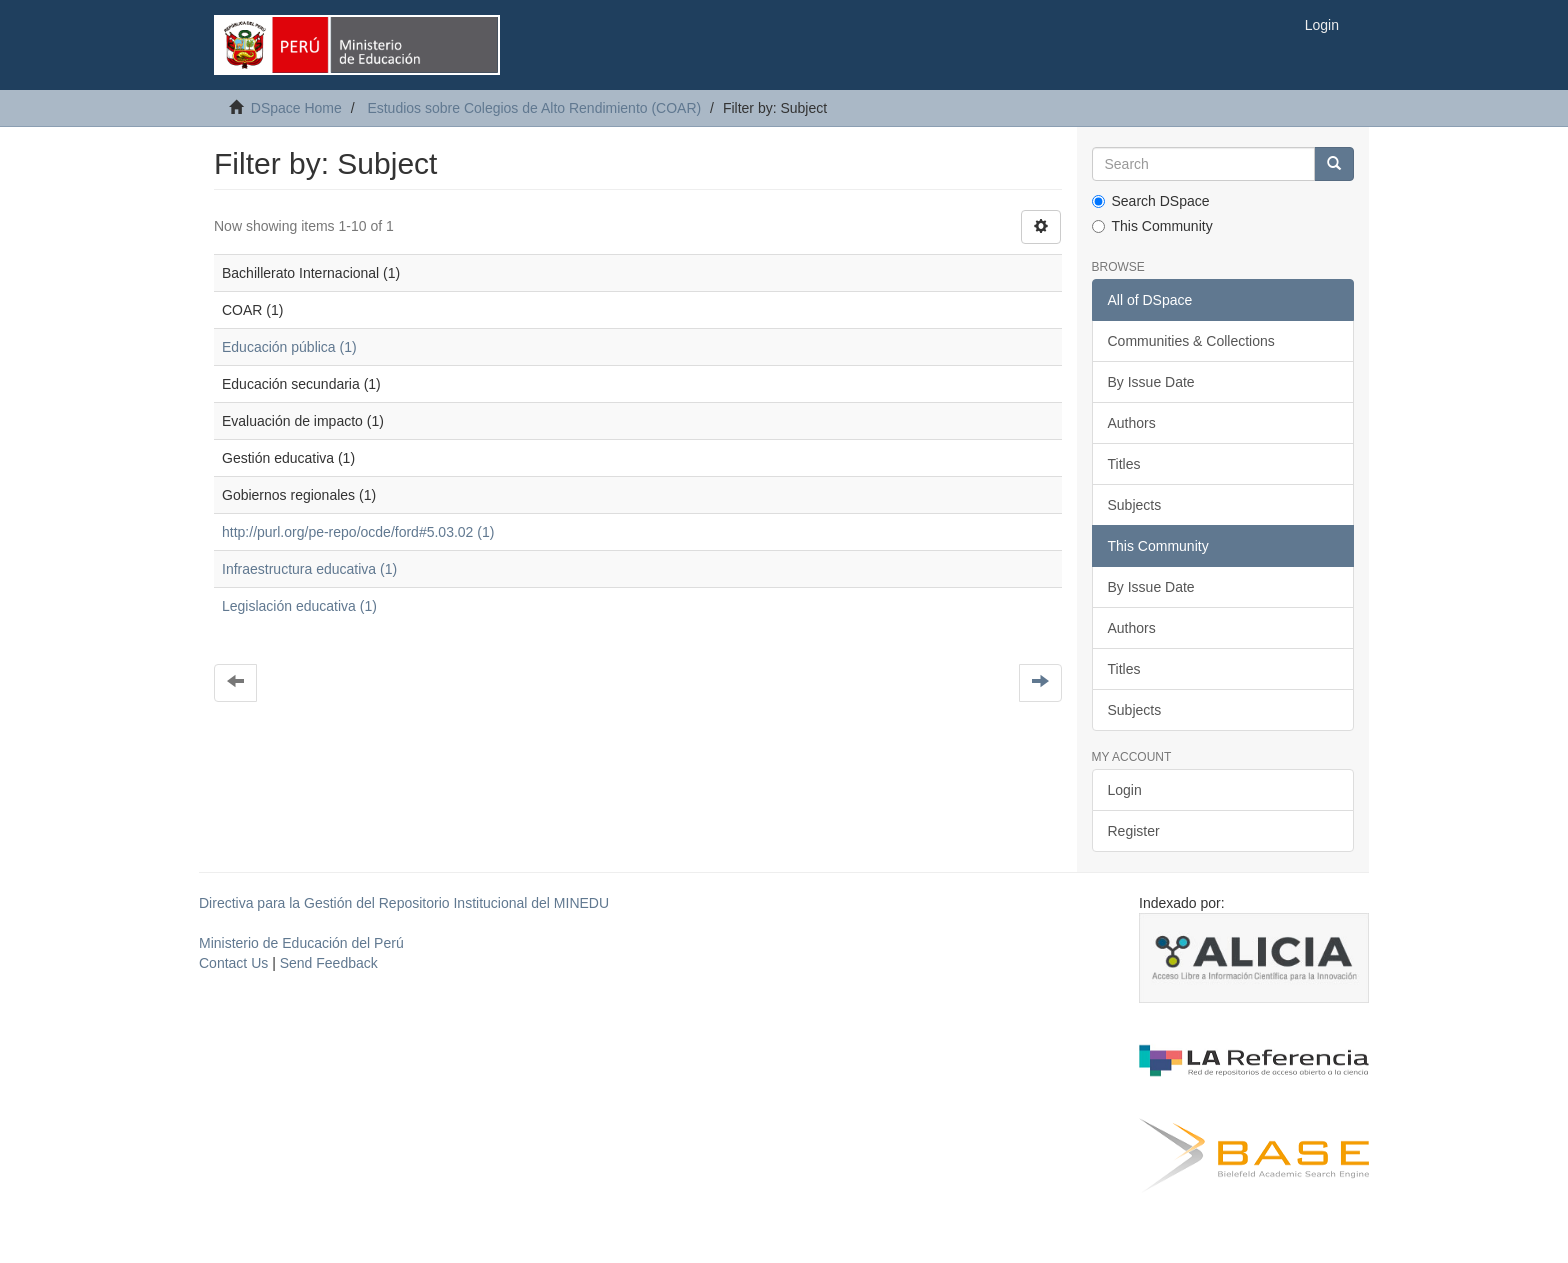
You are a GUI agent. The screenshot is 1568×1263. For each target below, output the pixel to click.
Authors (1132, 423)
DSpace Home (296, 108)
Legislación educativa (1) (299, 606)
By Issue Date (1151, 382)
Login (1125, 790)
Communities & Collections (1191, 341)
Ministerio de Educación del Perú (301, 943)
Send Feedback (329, 963)
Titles (1124, 464)
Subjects (1135, 505)
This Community (1152, 226)
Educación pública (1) (289, 347)
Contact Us (233, 963)
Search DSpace (1151, 201)
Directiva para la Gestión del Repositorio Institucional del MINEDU (404, 903)
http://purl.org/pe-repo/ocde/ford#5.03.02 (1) (358, 532)
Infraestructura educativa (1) (309, 569)
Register (1134, 831)
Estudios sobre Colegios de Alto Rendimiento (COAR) (534, 108)
